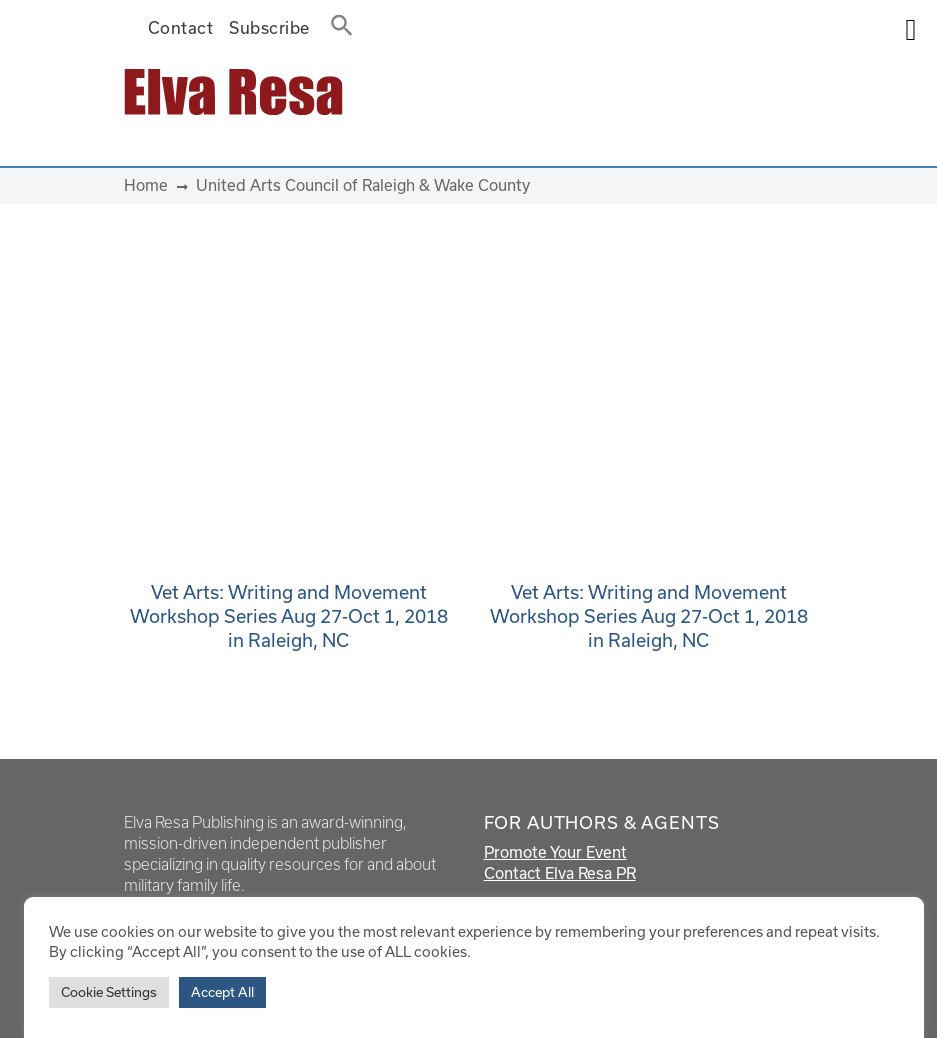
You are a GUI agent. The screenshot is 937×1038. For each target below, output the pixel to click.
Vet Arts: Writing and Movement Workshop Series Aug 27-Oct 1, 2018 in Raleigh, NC (289, 616)
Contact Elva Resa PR (560, 873)
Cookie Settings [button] (109, 992)
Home (146, 185)
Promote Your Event (555, 852)
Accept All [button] (222, 992)
